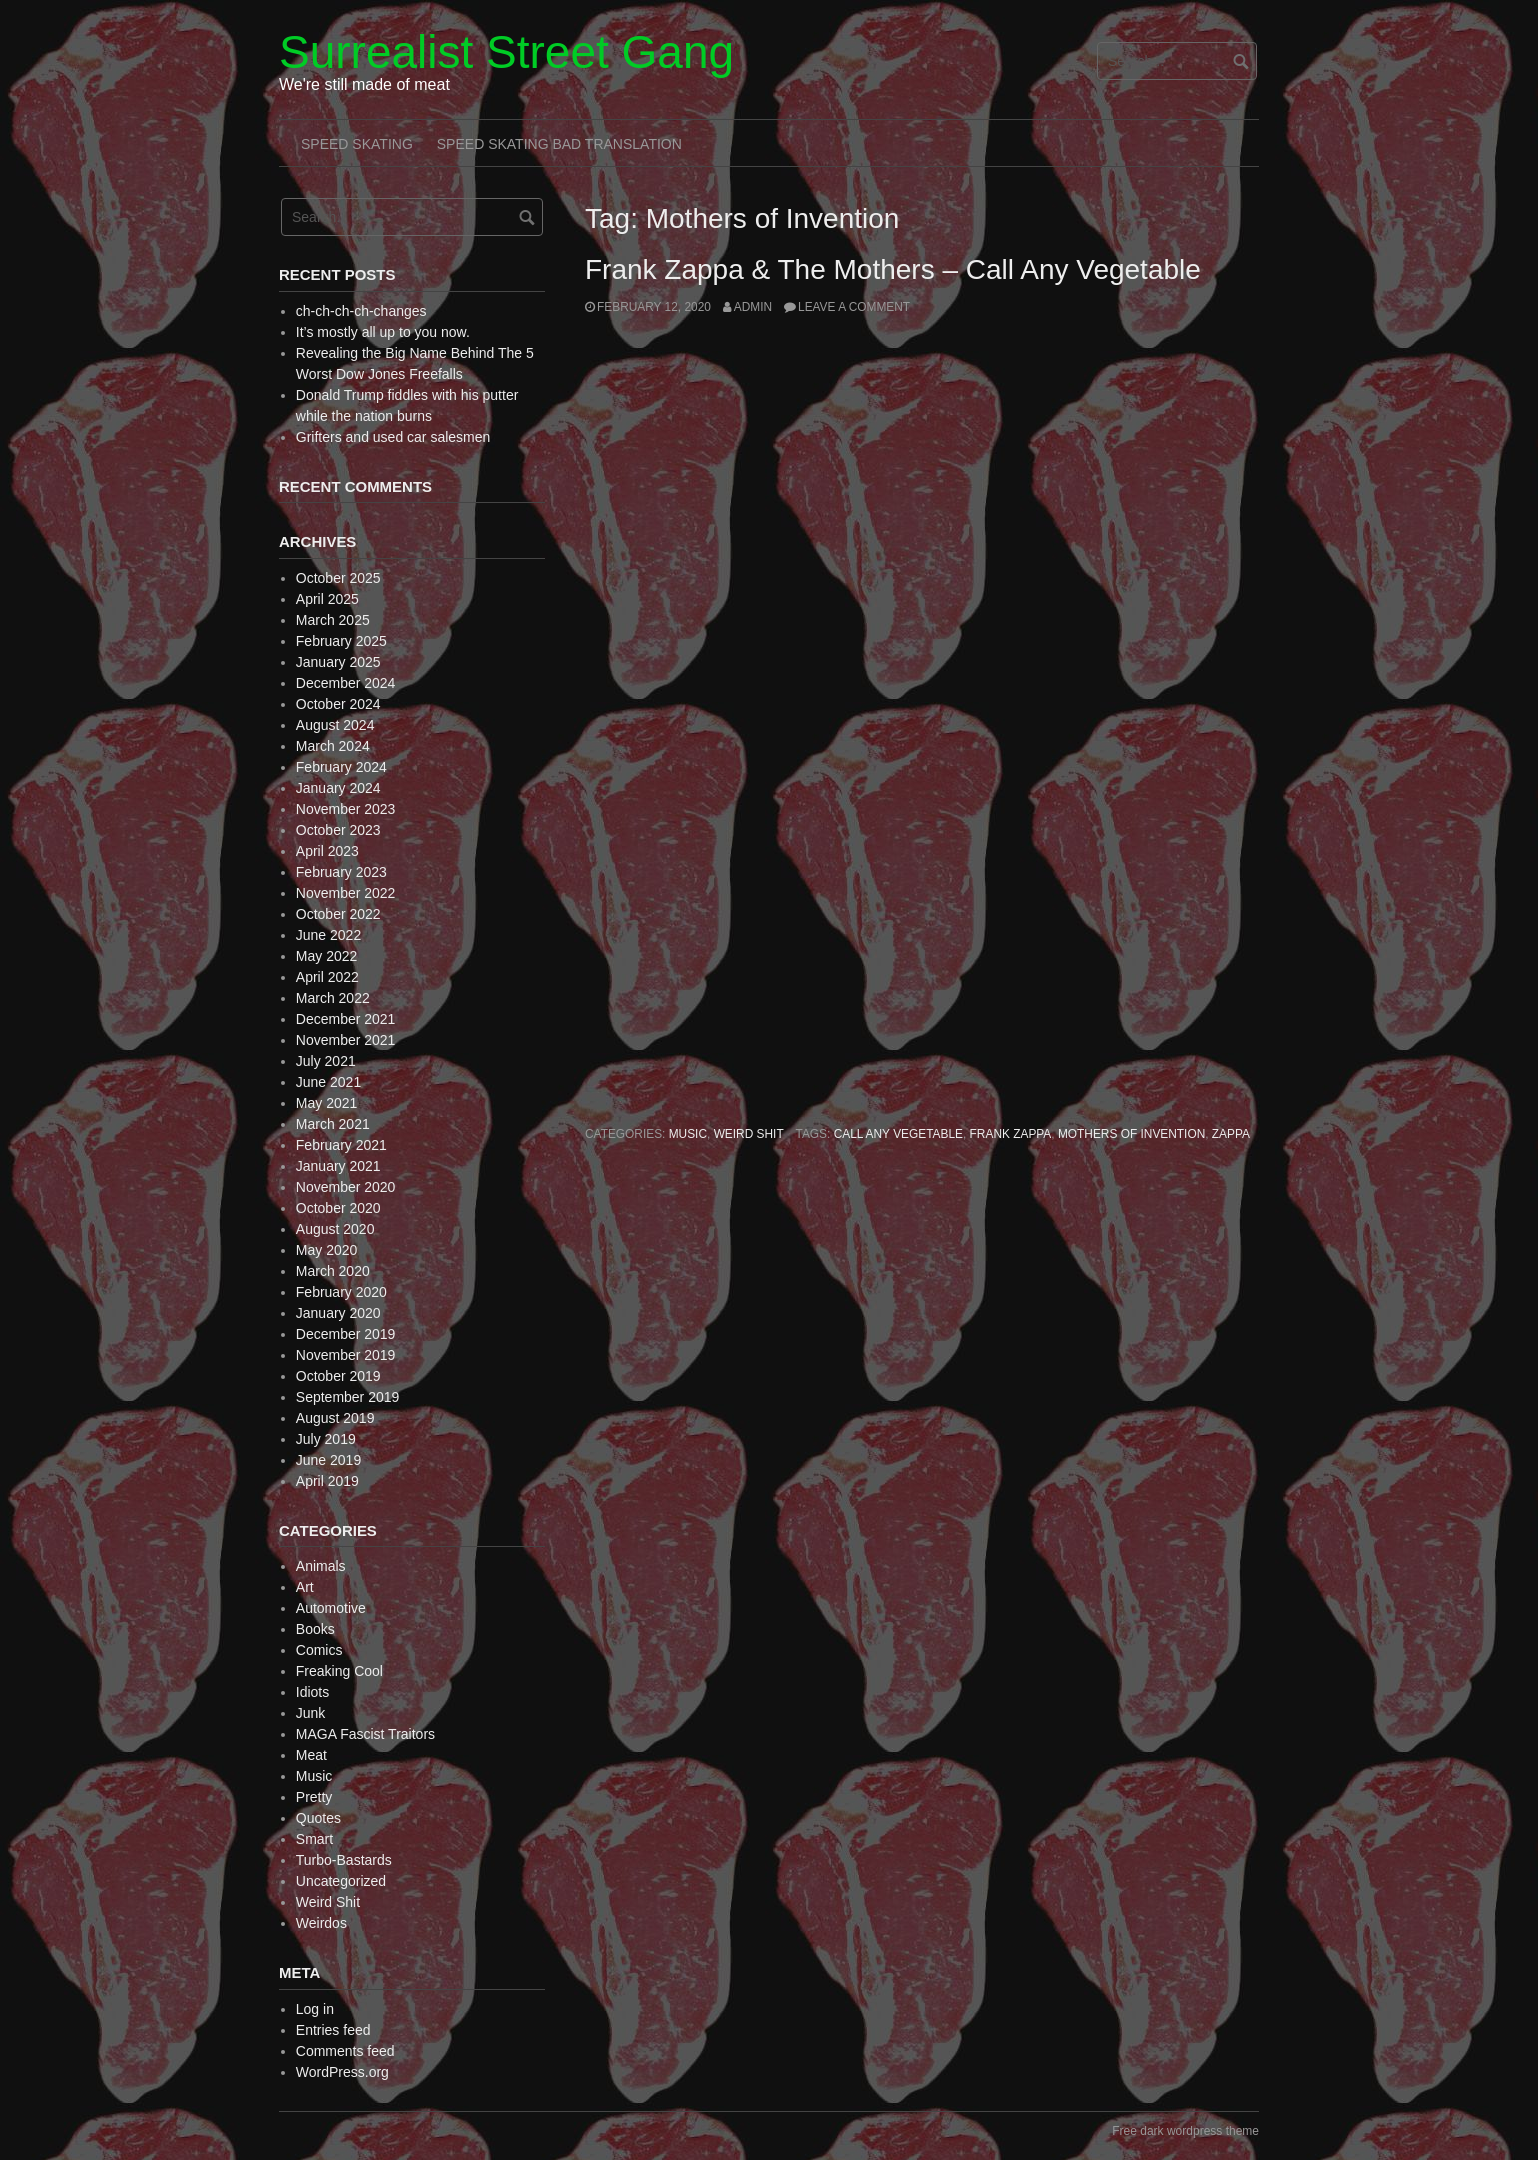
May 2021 (326, 1103)
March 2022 (333, 998)
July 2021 (326, 1061)
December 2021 (346, 1019)
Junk (311, 1713)
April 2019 (327, 1481)
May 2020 (326, 1250)
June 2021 (328, 1082)
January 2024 (338, 788)
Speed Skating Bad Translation (559, 144)
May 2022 (326, 956)
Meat (311, 1755)
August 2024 (335, 725)
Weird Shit (749, 1134)
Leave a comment (854, 307)
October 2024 (338, 704)
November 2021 (346, 1040)
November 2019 (346, 1355)
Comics (319, 1650)
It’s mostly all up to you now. (383, 332)
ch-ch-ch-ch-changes (361, 311)
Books (315, 1629)
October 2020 (338, 1208)
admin (753, 307)
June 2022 (328, 935)
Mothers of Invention (1131, 1134)
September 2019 (348, 1397)
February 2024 (341, 767)
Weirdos (321, 1923)
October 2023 (338, 830)
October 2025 (338, 578)
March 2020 (333, 1271)
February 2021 (341, 1145)
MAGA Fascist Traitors (365, 1734)
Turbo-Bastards (344, 1860)
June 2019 (328, 1460)
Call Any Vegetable (898, 1134)
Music (688, 1134)
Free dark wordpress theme (1185, 2131)
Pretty (314, 1797)
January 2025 (338, 662)
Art (305, 1587)
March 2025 (333, 620)
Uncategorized (341, 1881)
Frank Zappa (1011, 1134)
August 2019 (335, 1418)
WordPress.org (342, 2072)
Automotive (331, 1608)
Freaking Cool (339, 1671)
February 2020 (341, 1292)
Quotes (318, 1818)
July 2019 (326, 1439)
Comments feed (345, 2051)
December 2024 (346, 683)
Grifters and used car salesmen (393, 437)
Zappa (1231, 1134)
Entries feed (333, 2030)
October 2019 (338, 1376)
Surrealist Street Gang (506, 52)
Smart (314, 1839)
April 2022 (327, 977)
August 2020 (335, 1229)
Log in (315, 2009)
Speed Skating (357, 144)
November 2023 (346, 809)
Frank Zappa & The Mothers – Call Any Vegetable (893, 269)
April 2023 (327, 851)
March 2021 (333, 1124)
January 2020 (338, 1313)
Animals (321, 1566)
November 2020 (346, 1187)
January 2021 (338, 1166)
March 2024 (333, 746)
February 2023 (341, 872)
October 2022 (338, 914)
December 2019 (346, 1334)
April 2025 (327, 599)
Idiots (312, 1692)
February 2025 (341, 641)
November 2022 (346, 893)
